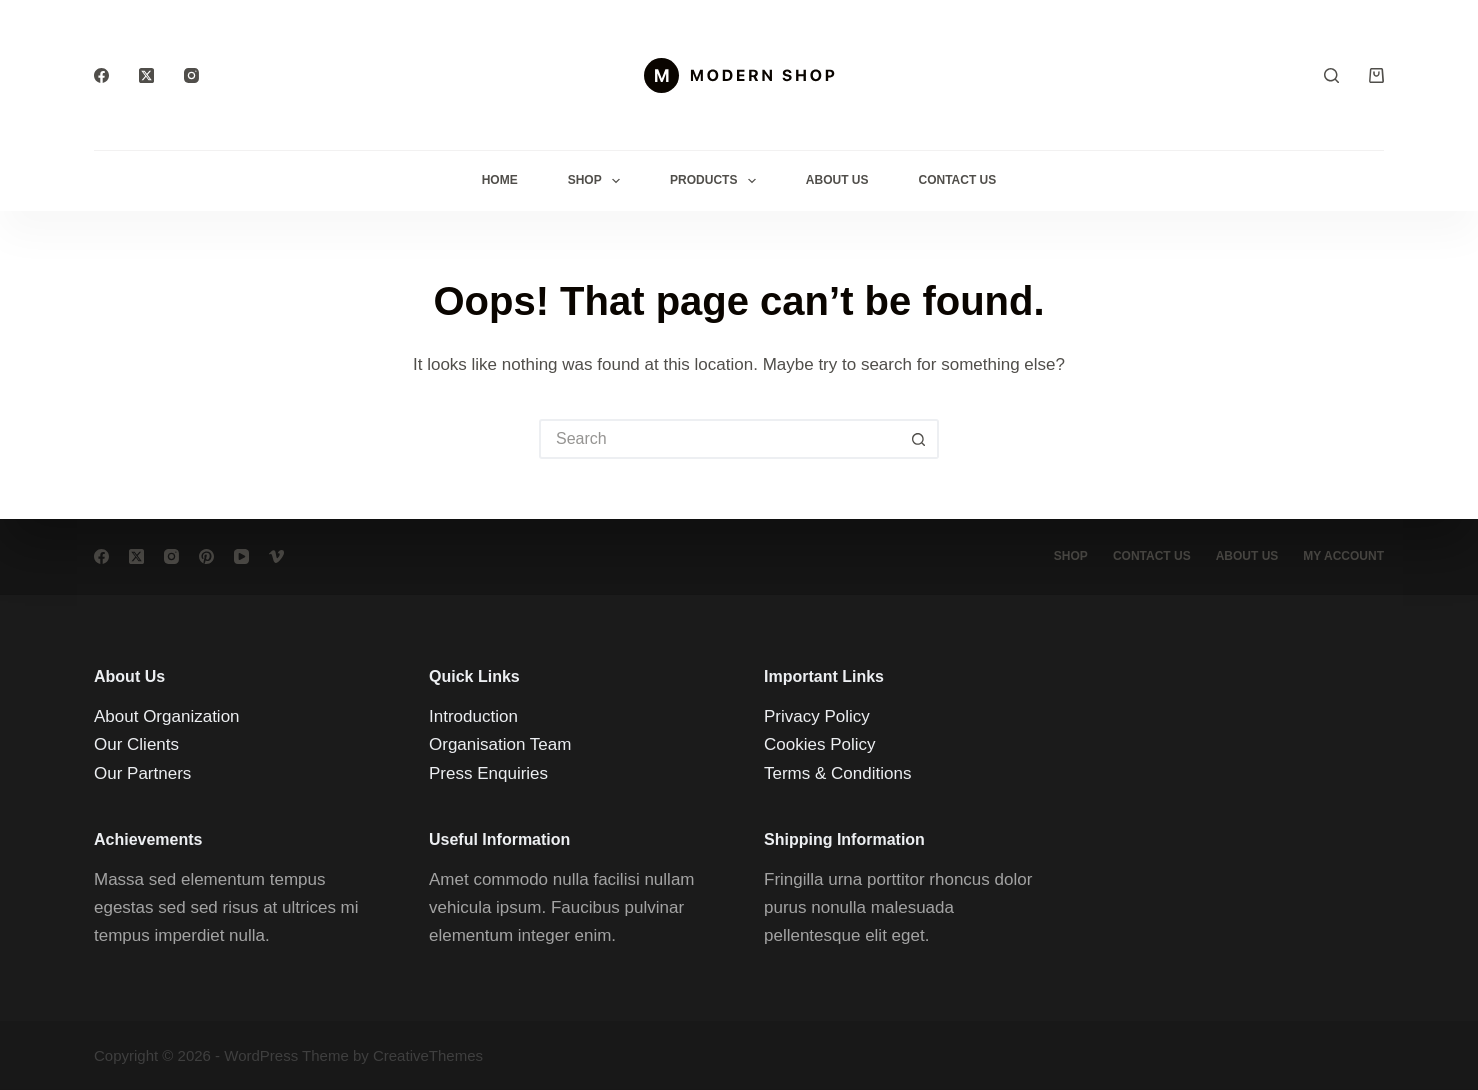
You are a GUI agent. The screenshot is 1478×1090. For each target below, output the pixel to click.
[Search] (1331, 75)
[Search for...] (719, 439)
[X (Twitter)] (146, 75)
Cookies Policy (820, 744)
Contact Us (958, 180)
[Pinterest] (206, 556)
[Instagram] (191, 75)
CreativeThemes (428, 1055)
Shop (598, 181)
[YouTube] (241, 556)
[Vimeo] (276, 556)
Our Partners (142, 773)
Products (717, 181)
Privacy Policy (817, 716)
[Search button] (919, 439)
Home (500, 180)
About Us (837, 180)
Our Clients (136, 744)
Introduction (473, 716)
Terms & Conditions (837, 773)
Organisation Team (500, 744)
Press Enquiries (488, 773)
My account (1343, 556)
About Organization (167, 716)
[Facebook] (101, 75)
